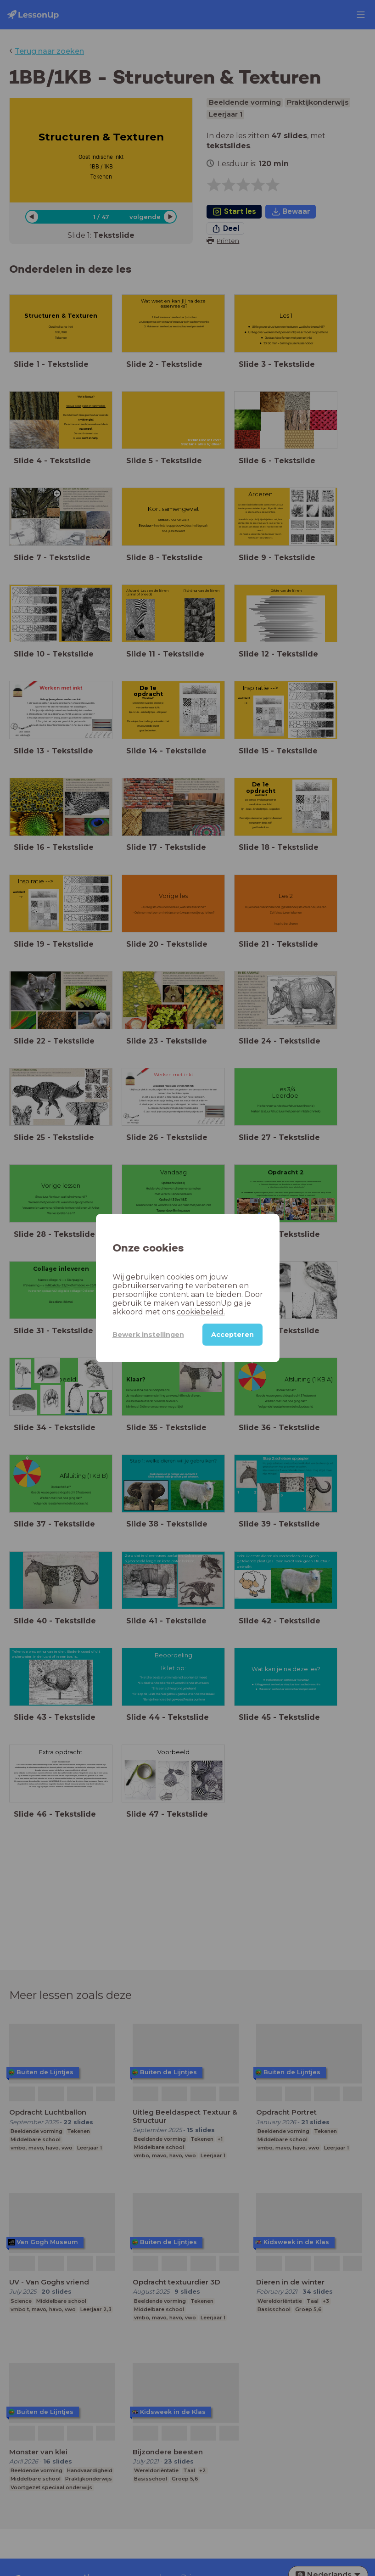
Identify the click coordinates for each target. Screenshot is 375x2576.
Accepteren (232, 1334)
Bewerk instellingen (148, 1334)
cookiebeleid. (201, 1312)
